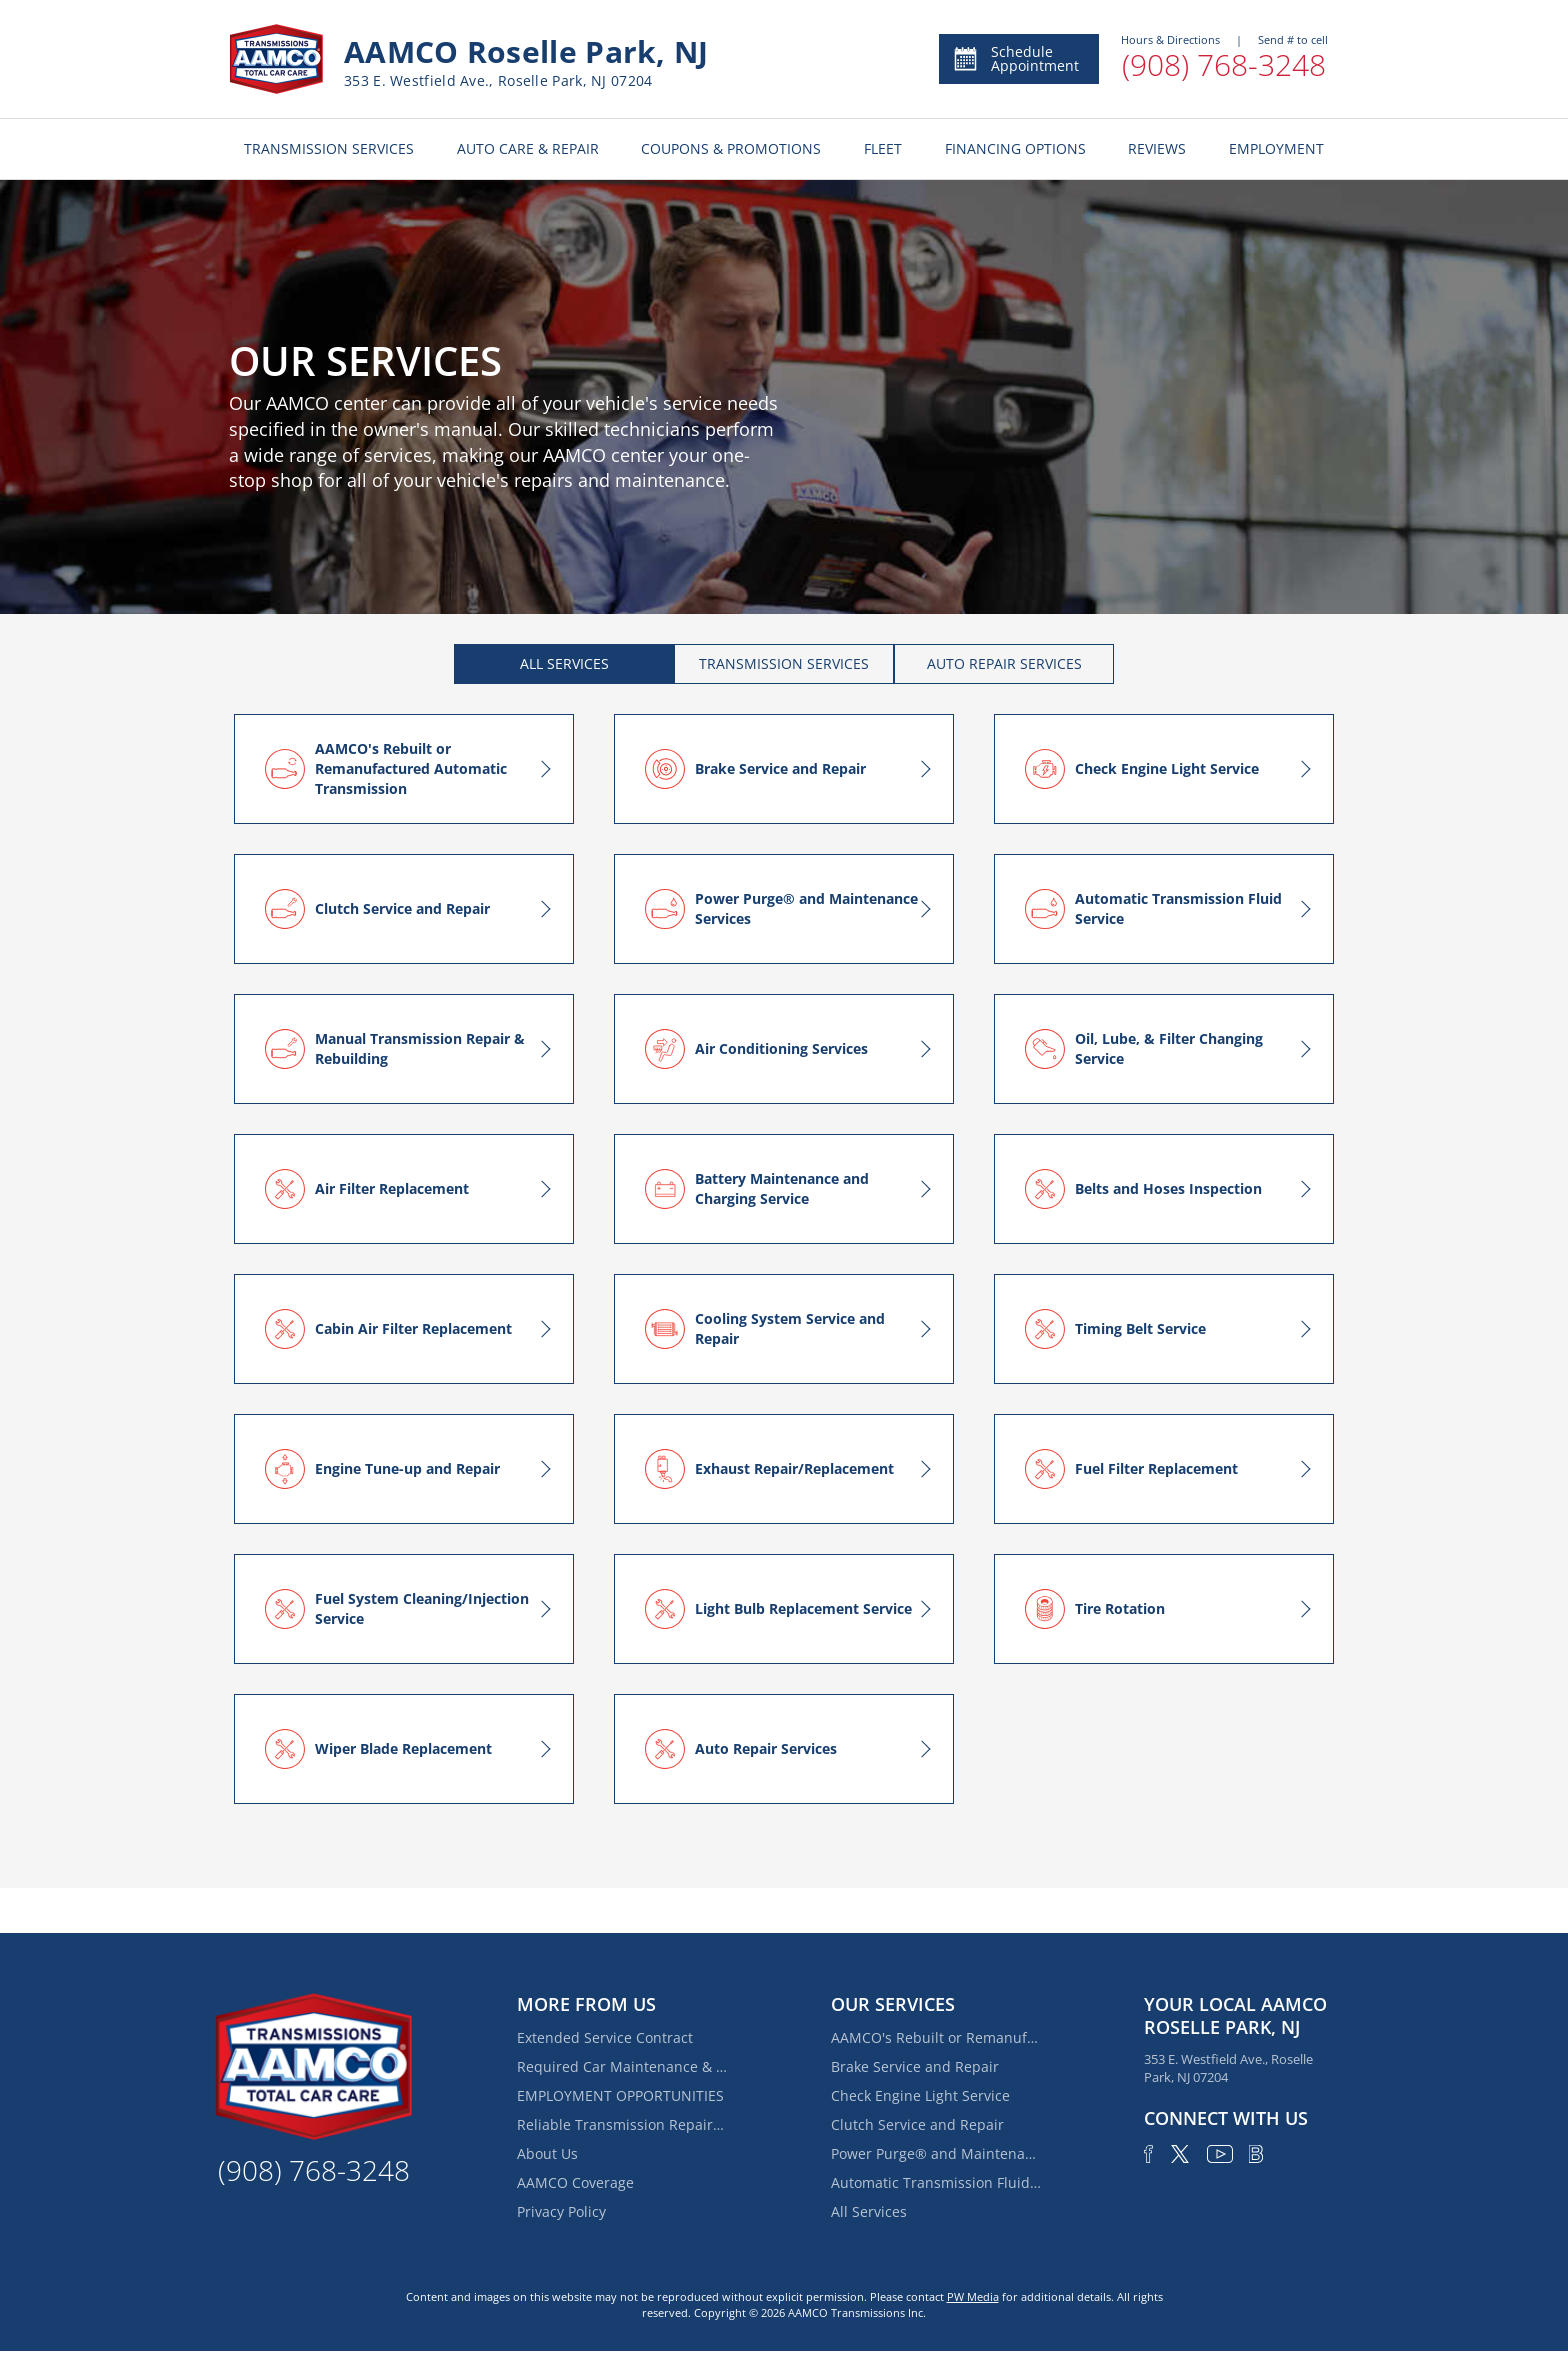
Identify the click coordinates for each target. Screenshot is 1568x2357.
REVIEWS (1157, 148)
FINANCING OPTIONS (1015, 148)
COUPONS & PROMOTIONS (731, 148)
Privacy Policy (561, 2211)
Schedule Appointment (1015, 58)
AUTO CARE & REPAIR (528, 148)
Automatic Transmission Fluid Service (936, 2182)
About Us (547, 2153)
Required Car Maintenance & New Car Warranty (622, 2066)
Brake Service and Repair (915, 2066)
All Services (869, 2211)
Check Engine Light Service (920, 2095)
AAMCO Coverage (575, 2182)
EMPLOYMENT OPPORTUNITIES (620, 2095)
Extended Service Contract (605, 2037)
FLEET (883, 148)
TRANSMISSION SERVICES (329, 148)
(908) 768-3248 (1224, 64)
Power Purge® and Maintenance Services (936, 2153)
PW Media (973, 2296)
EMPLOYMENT (1276, 148)
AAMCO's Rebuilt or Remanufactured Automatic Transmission (936, 2037)
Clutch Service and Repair (917, 2124)
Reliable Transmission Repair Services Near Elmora (622, 2124)
